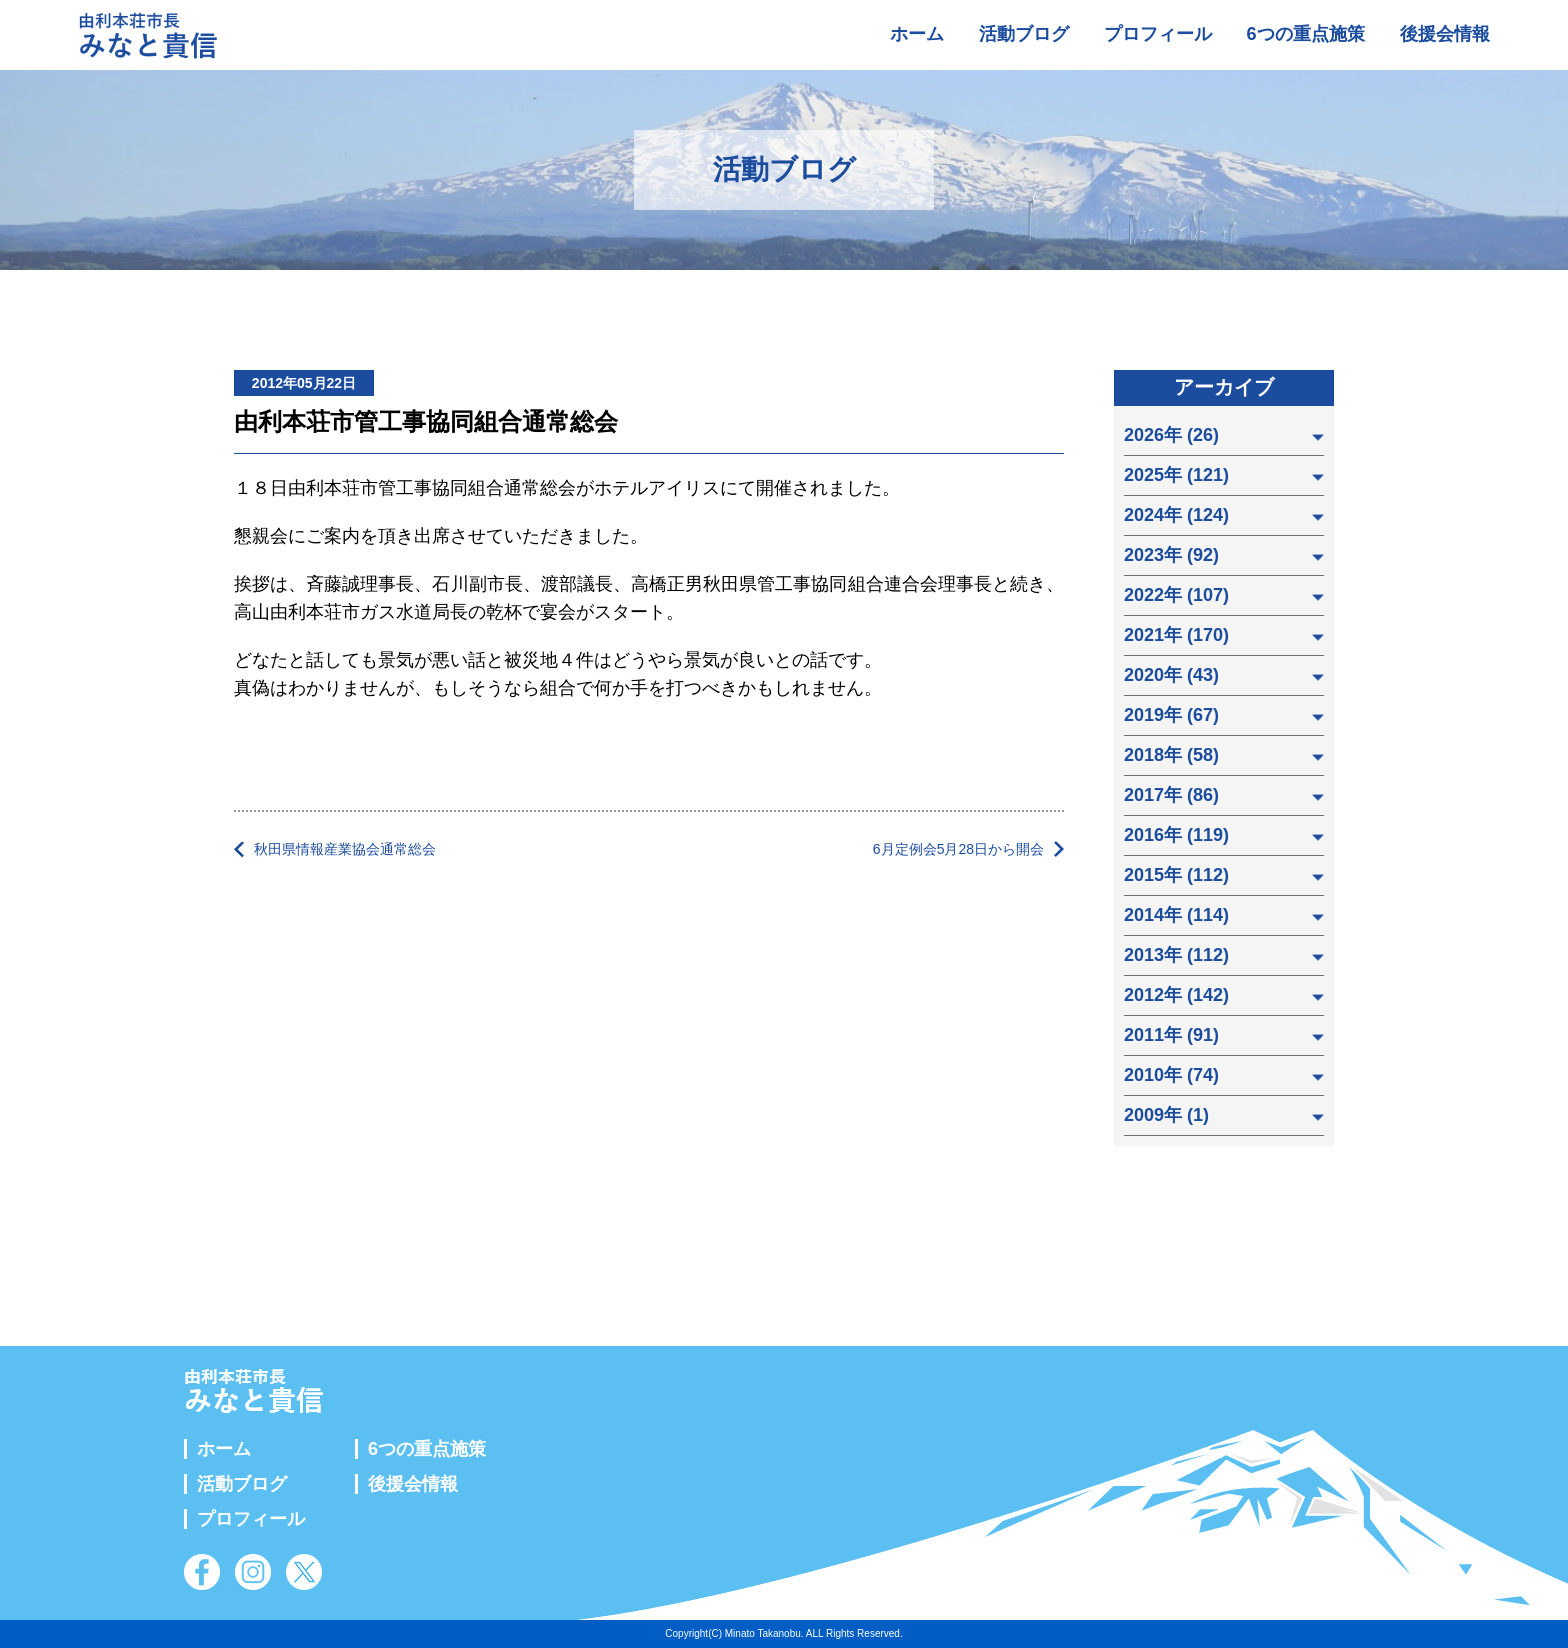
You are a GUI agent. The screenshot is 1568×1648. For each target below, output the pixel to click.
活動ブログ (1024, 34)
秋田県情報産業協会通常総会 (345, 849)
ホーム (917, 34)
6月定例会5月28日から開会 (958, 849)
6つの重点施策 (1306, 34)
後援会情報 (1445, 34)
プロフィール (1158, 34)
